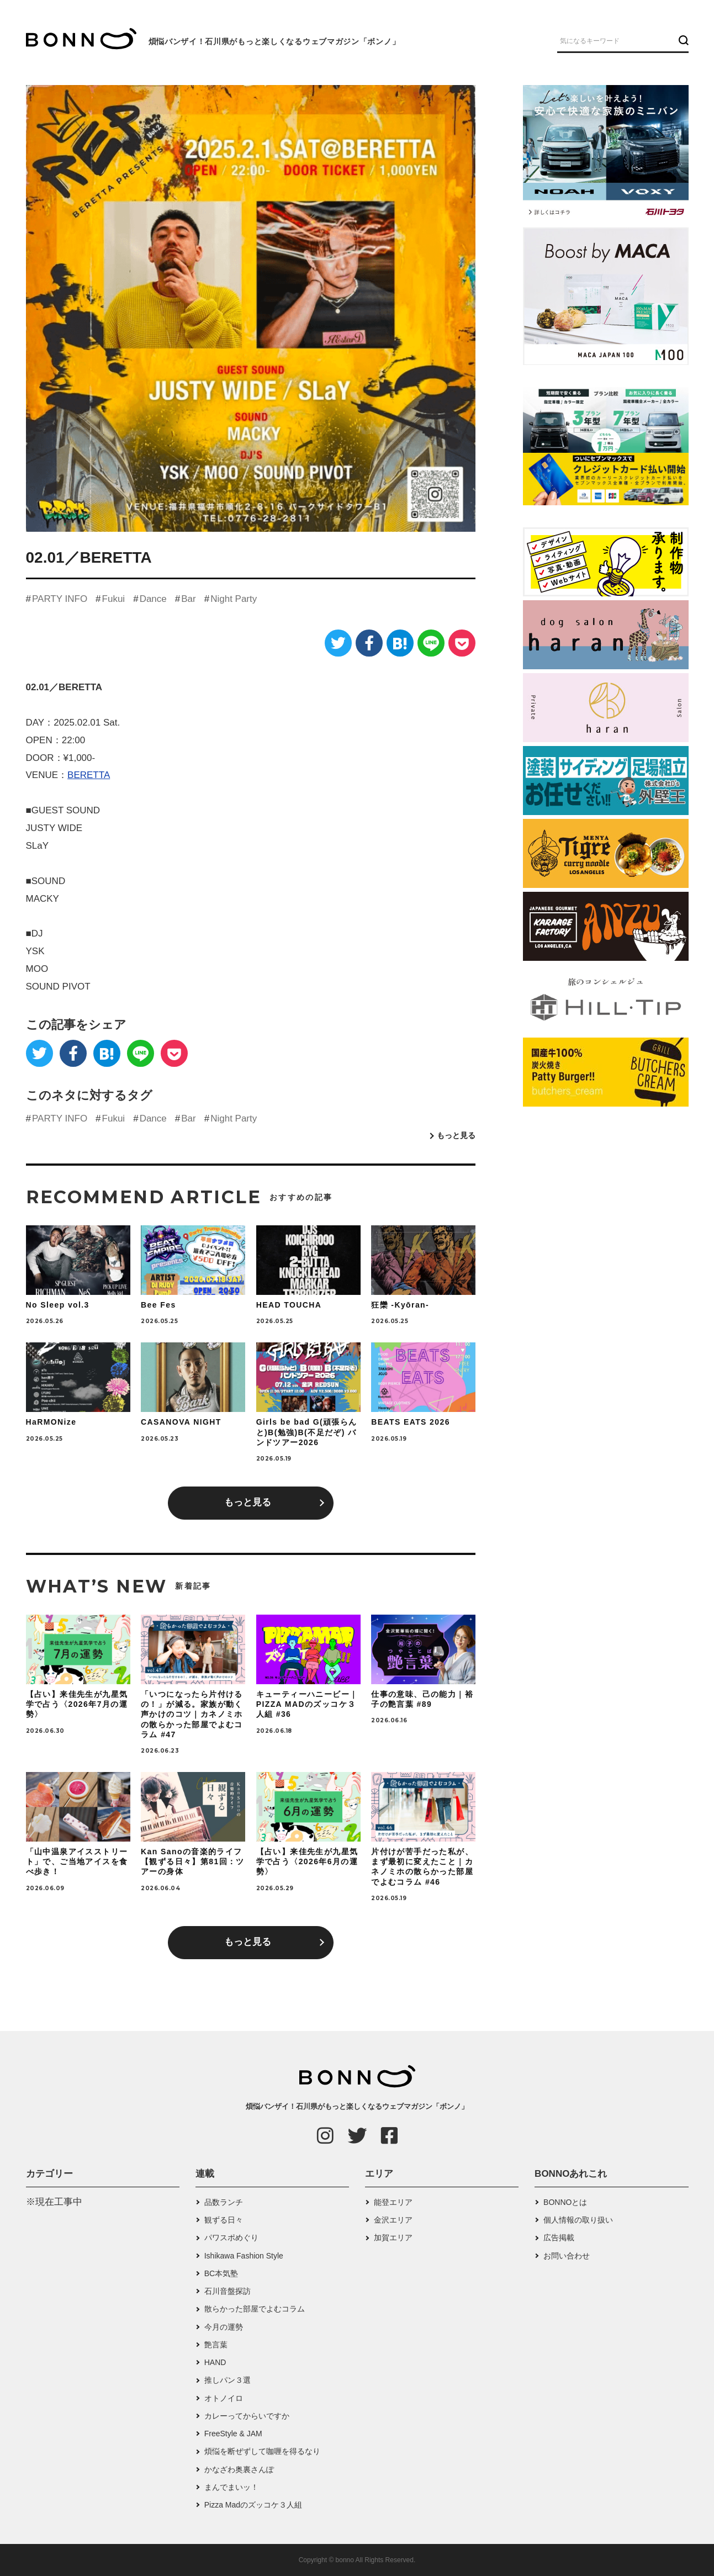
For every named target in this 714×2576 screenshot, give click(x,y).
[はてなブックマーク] (400, 643)
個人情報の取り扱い (578, 2219)
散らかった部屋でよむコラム (254, 2308)
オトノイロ (223, 2398)
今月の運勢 (223, 2327)
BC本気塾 (221, 2273)
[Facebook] (369, 643)
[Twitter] (338, 643)
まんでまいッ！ (231, 2487)
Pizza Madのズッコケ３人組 (253, 2504)
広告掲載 (558, 2237)
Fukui (113, 599)
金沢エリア (393, 2219)
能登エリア (393, 2202)
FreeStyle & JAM (233, 2433)
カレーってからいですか (246, 2415)
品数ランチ (223, 2202)
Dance (153, 599)
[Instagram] (325, 2135)
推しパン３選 (227, 2380)
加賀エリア (393, 2237)
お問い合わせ (566, 2255)
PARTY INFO (59, 599)
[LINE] (431, 643)
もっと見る (456, 1135)
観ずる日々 (223, 2219)
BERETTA (88, 775)
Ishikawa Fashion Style (243, 2255)
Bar (188, 599)
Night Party (233, 599)
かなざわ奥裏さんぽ (239, 2469)
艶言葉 (216, 2344)
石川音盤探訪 (227, 2291)
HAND (215, 2362)
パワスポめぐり (231, 2237)
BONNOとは (565, 2202)
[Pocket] (461, 643)
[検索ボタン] (682, 40)
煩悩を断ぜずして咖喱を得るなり (262, 2451)
